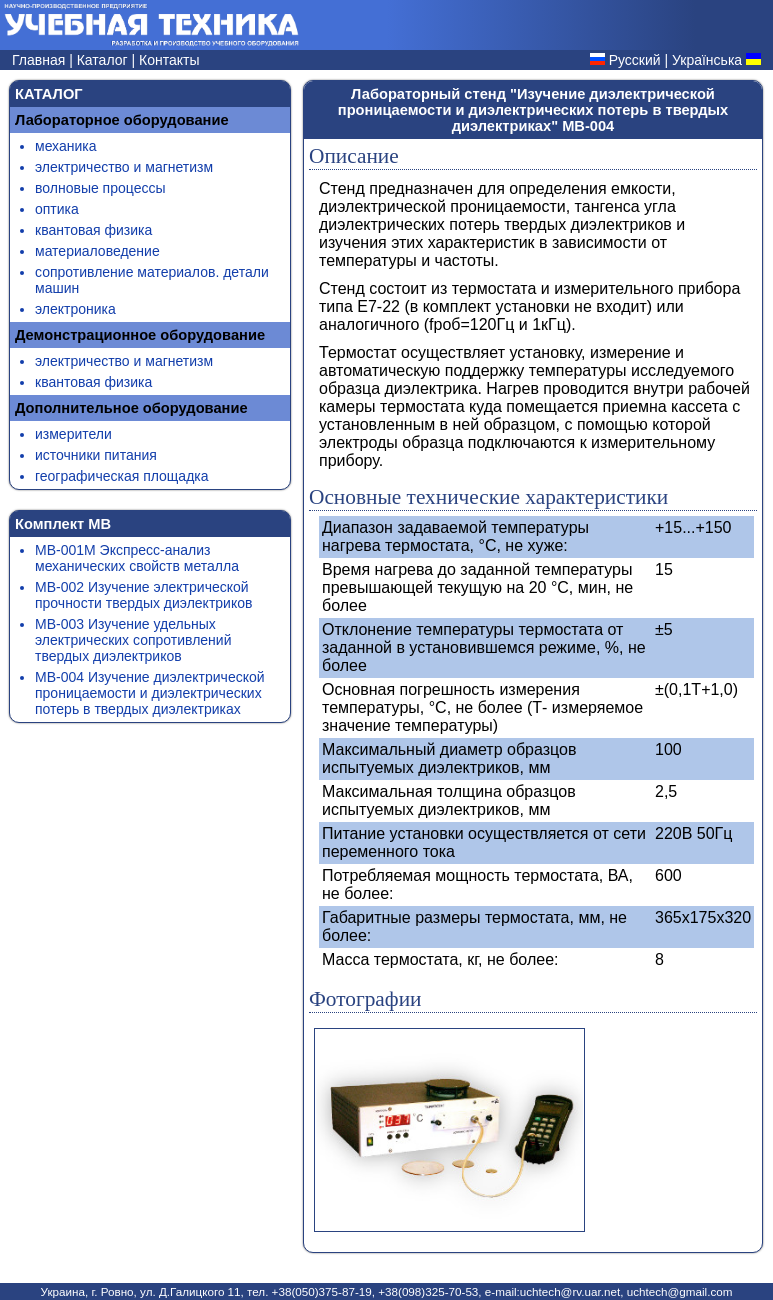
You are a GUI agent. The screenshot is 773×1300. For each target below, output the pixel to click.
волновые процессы (100, 188)
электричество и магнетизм (124, 167)
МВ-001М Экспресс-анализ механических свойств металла (137, 558)
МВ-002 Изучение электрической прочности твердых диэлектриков (143, 595)
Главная (40, 60)
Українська (707, 60)
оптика (57, 209)
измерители (73, 434)
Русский (635, 60)
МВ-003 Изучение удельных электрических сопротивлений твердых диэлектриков (133, 640)
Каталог (104, 60)
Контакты (169, 60)
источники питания (96, 455)
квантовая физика (93, 230)
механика (66, 146)
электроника (75, 309)
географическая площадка (122, 476)
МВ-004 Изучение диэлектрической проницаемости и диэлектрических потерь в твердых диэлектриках (150, 693)
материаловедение (97, 251)
